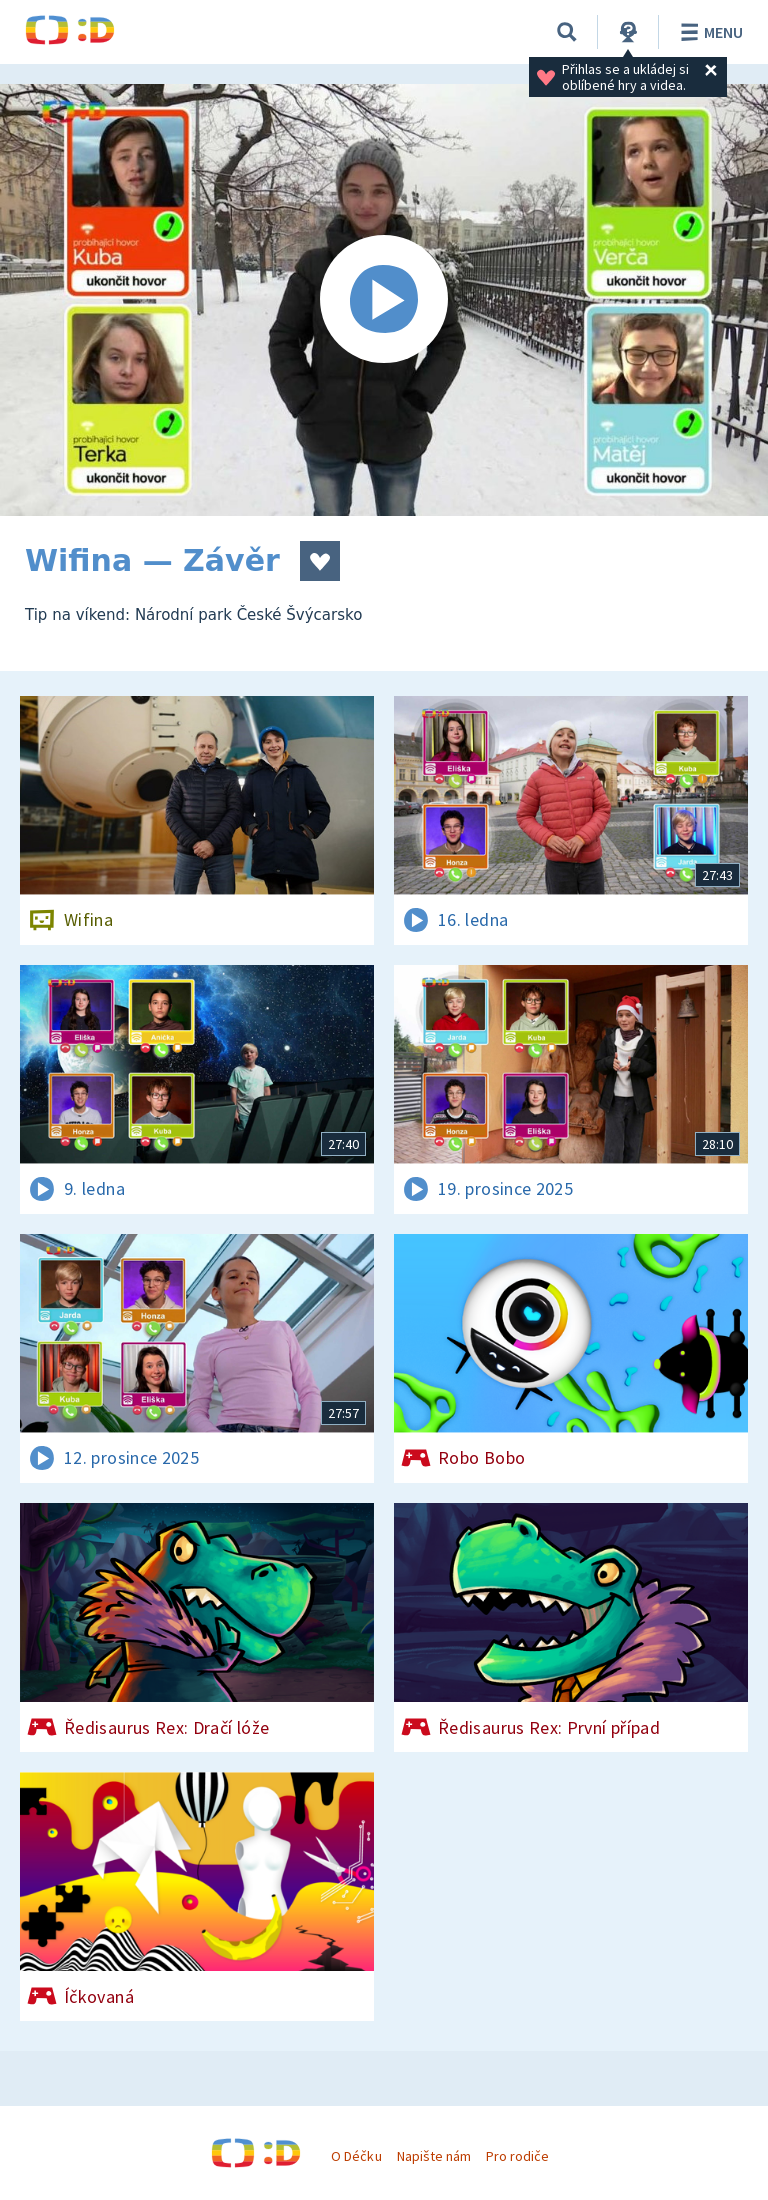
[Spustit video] (384, 300)
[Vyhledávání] (567, 32)
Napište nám (434, 2156)
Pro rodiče (517, 2156)
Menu (708, 32)
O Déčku (356, 2156)
